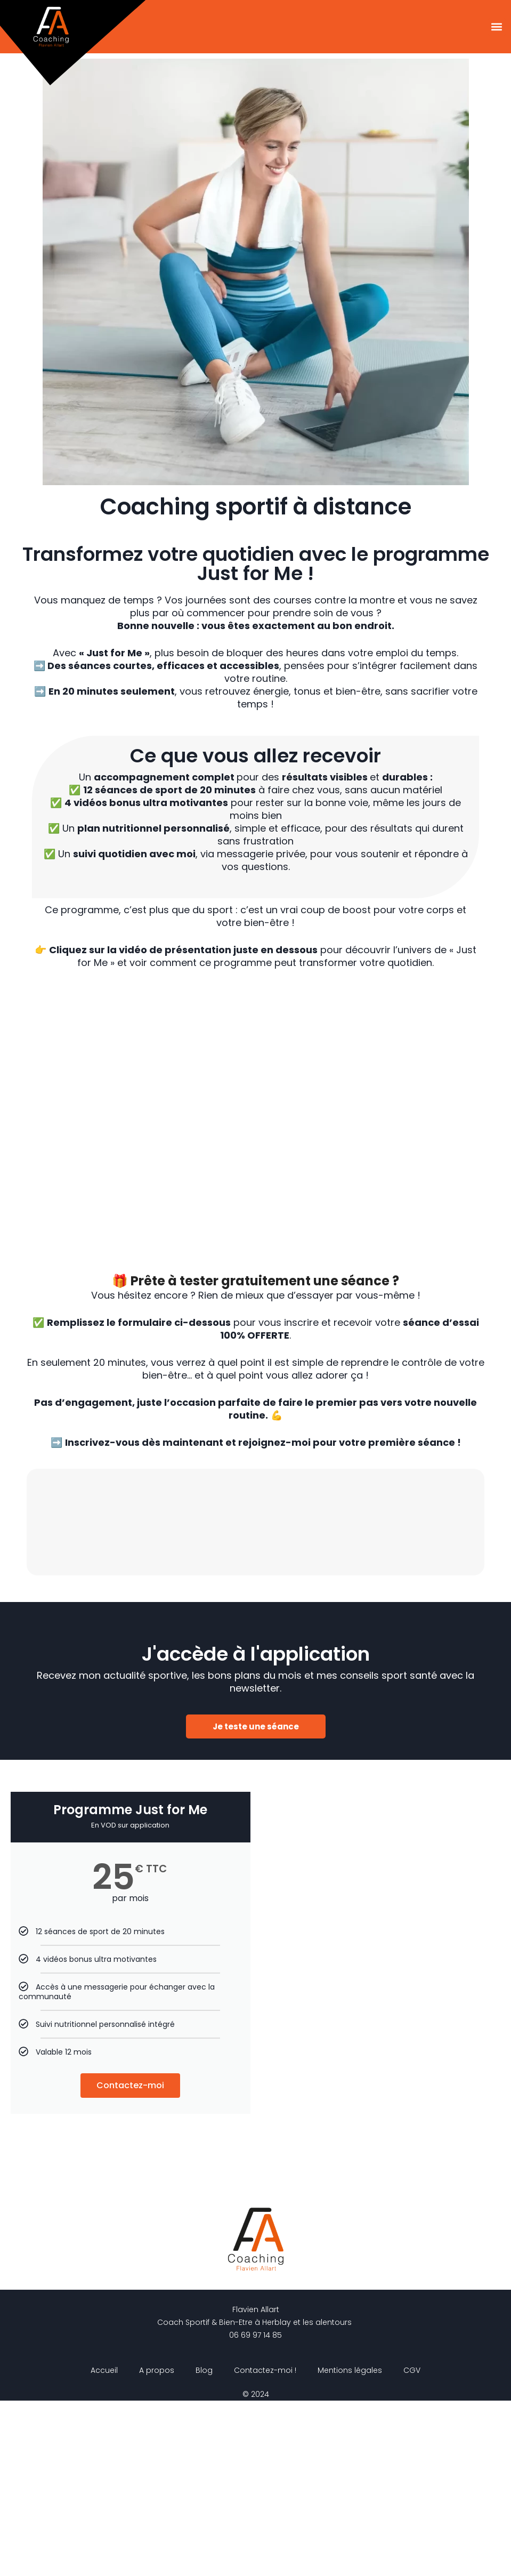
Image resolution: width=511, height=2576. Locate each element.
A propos (156, 2545)
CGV (411, 2545)
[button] (497, 27)
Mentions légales (350, 2545)
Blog (204, 2545)
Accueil (104, 2545)
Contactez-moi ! (265, 2545)
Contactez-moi (130, 2261)
